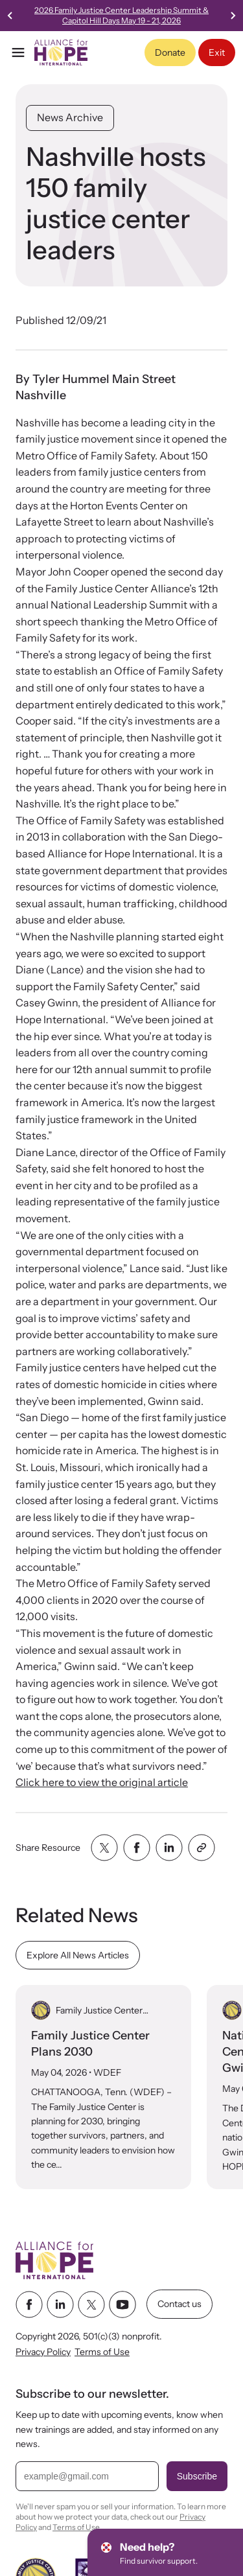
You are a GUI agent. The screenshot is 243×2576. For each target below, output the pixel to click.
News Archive (70, 117)
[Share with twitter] (104, 1847)
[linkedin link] (60, 2303)
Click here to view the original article (102, 1782)
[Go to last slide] (10, 15)
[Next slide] (232, 15)
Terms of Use (102, 2352)
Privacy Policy (43, 2352)
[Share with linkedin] (169, 1847)
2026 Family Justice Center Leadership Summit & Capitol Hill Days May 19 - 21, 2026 (133, 15)
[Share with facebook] (136, 1847)
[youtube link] (122, 2303)
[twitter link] (91, 2303)
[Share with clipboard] (201, 1847)
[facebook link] (29, 2303)
